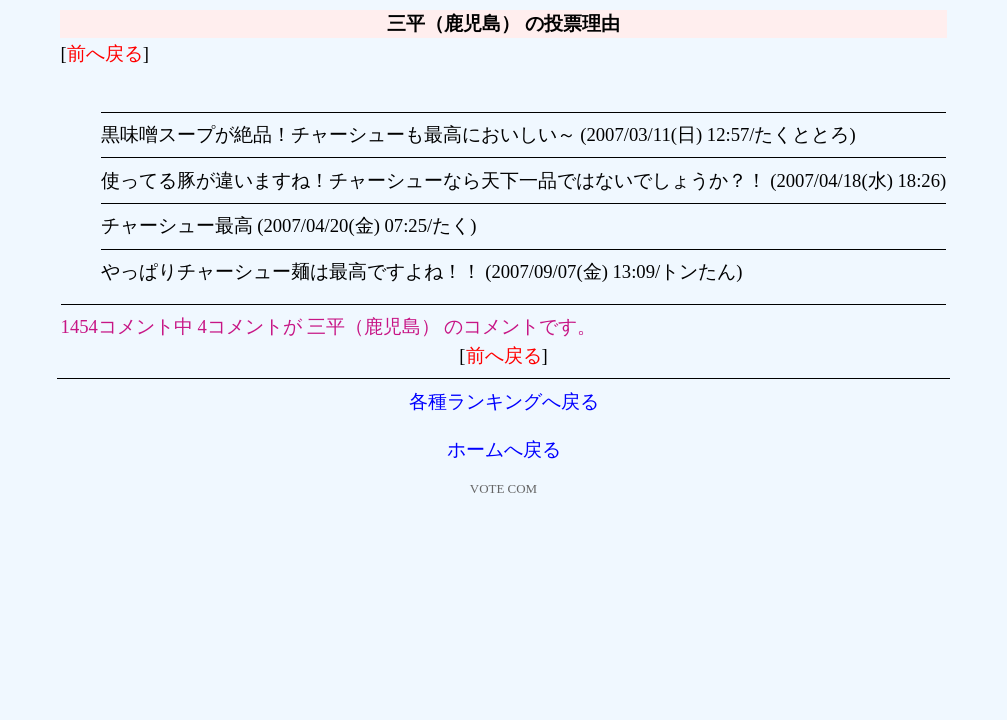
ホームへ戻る (504, 449)
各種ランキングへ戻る (504, 401)
